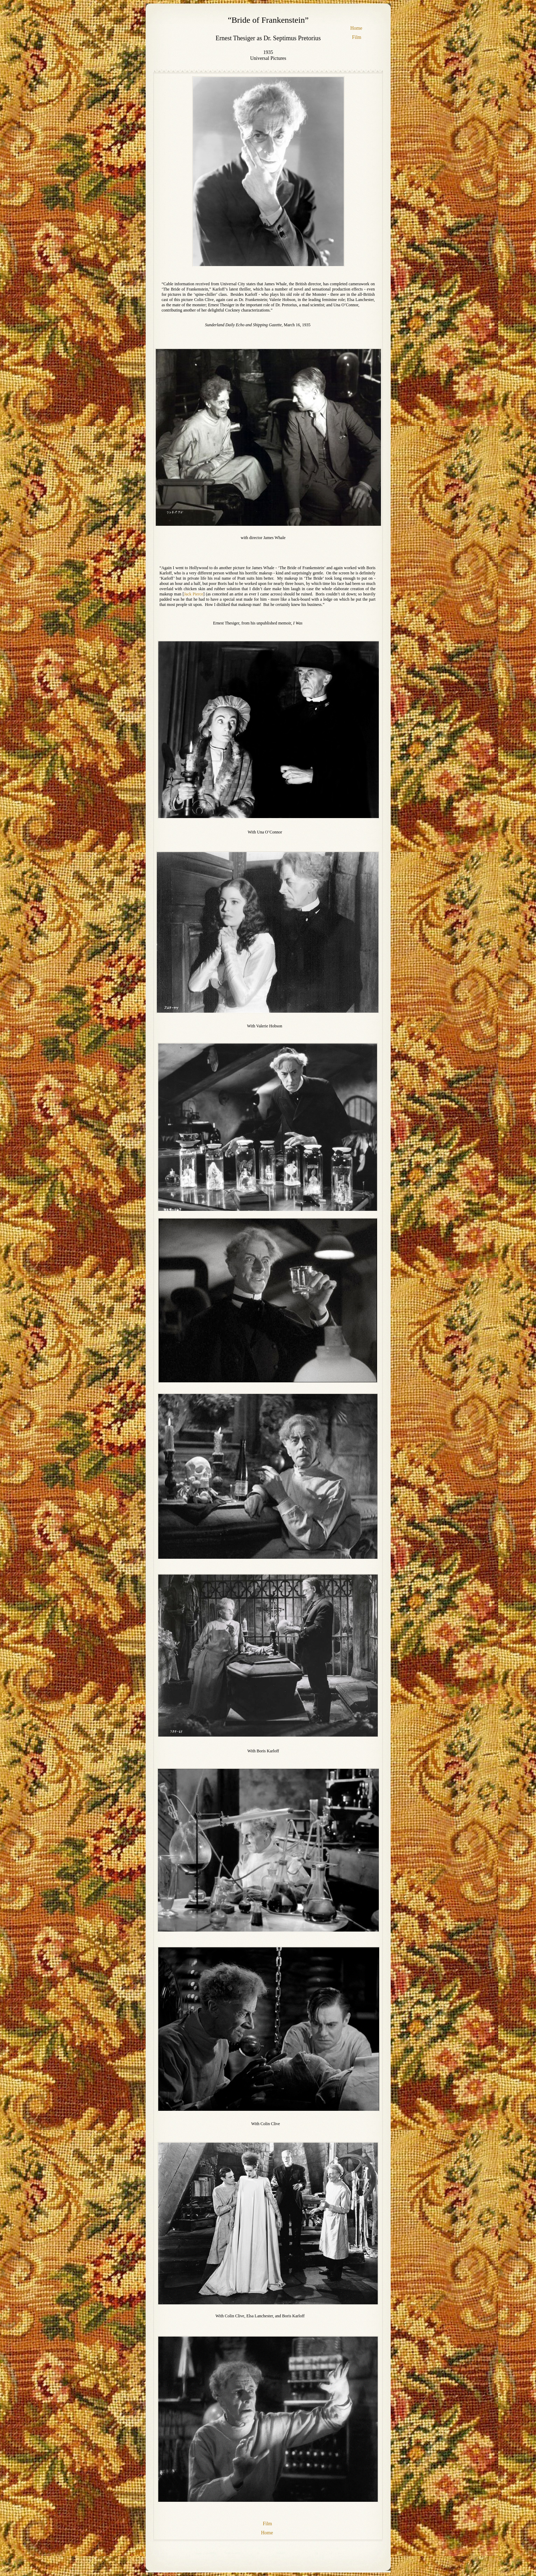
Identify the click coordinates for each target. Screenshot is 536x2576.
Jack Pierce (193, 594)
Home (356, 28)
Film (356, 37)
